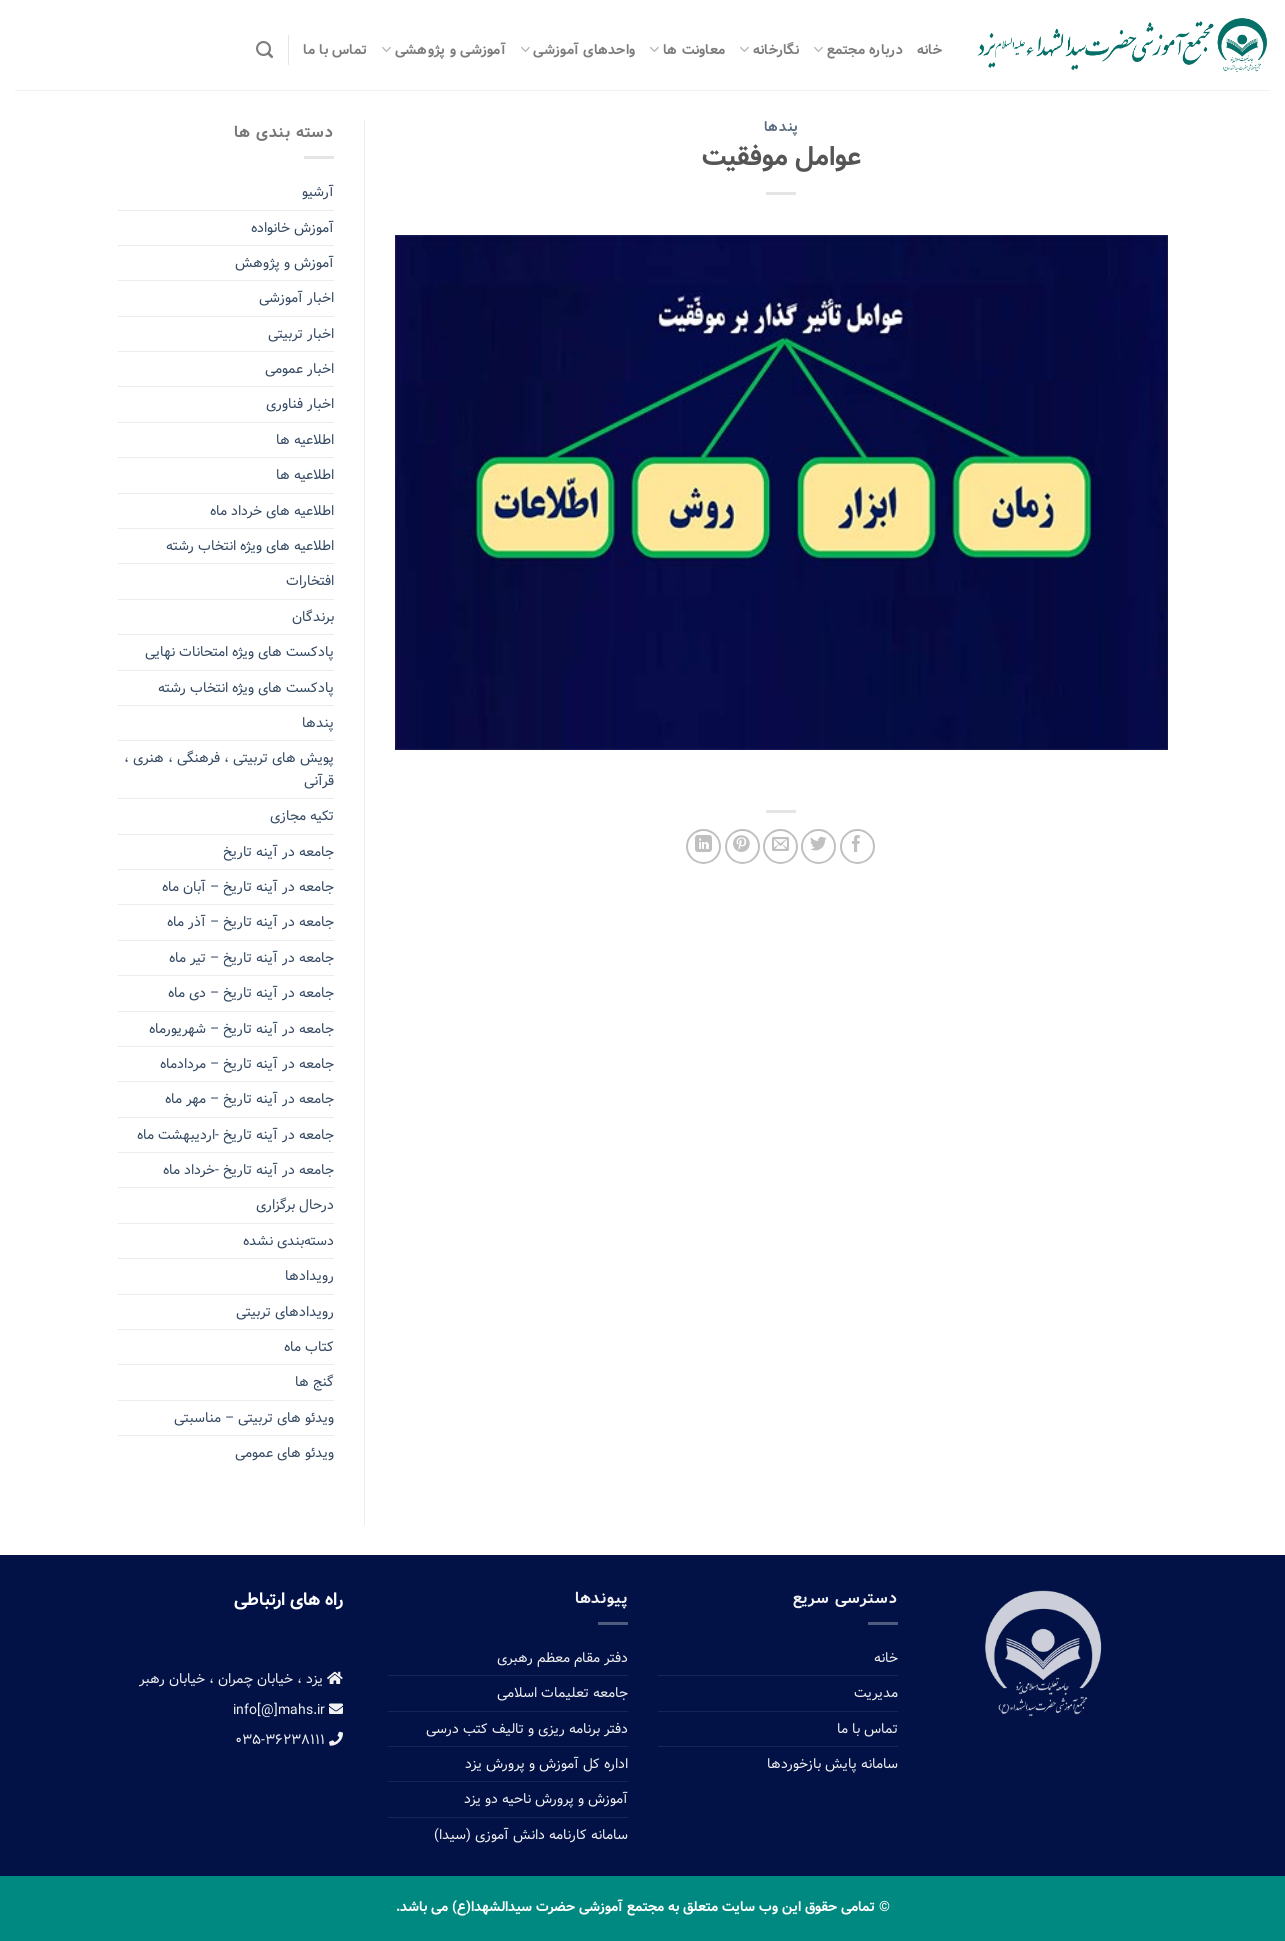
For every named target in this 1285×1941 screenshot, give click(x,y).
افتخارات (310, 581)
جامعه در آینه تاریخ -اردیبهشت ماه (235, 1135)
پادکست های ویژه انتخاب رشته (246, 688)
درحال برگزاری (295, 1205)
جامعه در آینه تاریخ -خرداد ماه (248, 1170)
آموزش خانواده (292, 228)
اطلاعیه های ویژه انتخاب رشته (250, 546)
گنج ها (314, 1382)
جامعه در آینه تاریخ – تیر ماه (251, 958)
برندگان (313, 617)
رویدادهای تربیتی (285, 1312)
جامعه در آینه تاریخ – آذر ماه (250, 922)
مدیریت (876, 1693)
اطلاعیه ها (305, 440)
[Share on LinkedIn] (703, 846)
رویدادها (309, 1276)
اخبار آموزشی (296, 298)
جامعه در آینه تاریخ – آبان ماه (248, 887)
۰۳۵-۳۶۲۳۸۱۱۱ (289, 1740)
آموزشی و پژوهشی (443, 50)
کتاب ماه (309, 1347)
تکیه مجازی (302, 816)
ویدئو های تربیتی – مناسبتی (254, 1418)
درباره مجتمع (858, 50)
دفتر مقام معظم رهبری (562, 1658)
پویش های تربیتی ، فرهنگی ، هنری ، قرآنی (229, 769)
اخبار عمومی (299, 369)
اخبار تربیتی (301, 334)
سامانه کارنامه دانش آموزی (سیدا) (531, 1835)
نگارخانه (769, 50)
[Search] (264, 50)
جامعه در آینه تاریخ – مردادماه (247, 1064)
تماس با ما (335, 50)
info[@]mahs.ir (288, 1710)
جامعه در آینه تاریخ (278, 852)
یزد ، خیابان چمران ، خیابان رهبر (241, 1679)
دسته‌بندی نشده (288, 1241)
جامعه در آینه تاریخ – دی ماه (251, 993)
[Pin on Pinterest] (742, 846)
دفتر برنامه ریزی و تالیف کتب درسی (527, 1729)
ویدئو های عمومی (284, 1453)
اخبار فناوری (300, 404)
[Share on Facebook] (857, 846)
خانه (929, 50)
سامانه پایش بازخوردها (832, 1764)
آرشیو (318, 192)
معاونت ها (687, 50)
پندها (781, 127)
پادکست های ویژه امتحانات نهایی (239, 652)
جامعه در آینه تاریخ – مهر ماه (249, 1099)
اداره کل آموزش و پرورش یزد (546, 1764)
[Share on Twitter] (818, 846)
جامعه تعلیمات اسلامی (562, 1693)
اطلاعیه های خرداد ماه (272, 511)
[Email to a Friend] (780, 846)
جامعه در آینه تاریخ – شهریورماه (241, 1029)
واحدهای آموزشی (577, 50)
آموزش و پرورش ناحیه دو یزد (546, 1799)
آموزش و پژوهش (284, 263)
